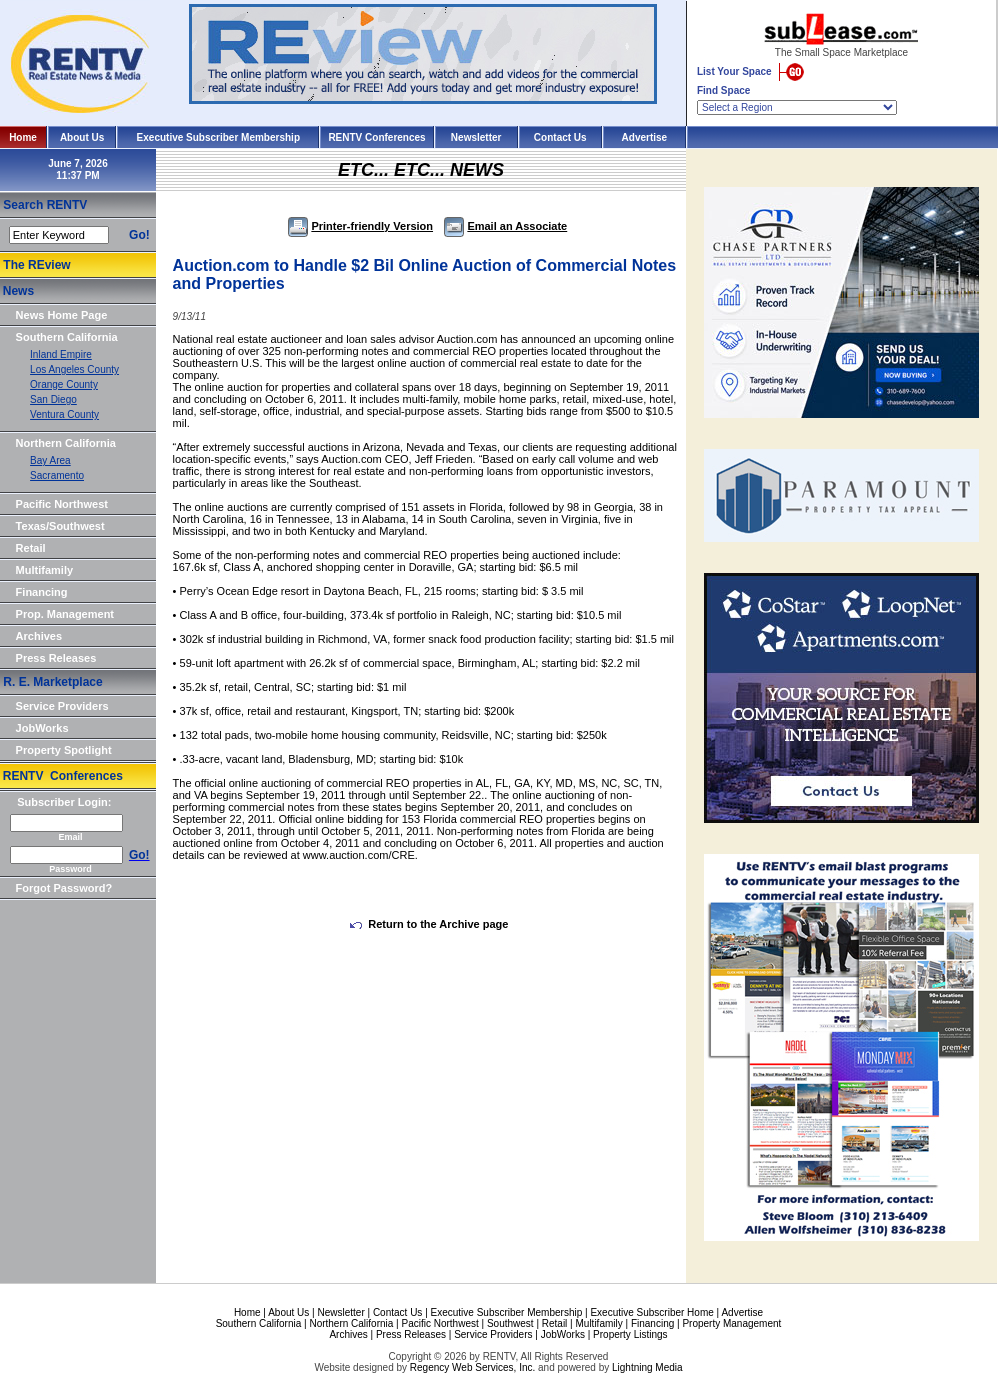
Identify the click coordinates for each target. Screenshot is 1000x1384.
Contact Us (560, 137)
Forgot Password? (64, 888)
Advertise (645, 137)
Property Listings (630, 1334)
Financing (42, 592)
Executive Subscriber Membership (218, 137)
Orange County (64, 384)
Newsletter (476, 137)
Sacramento (57, 475)
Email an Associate (505, 226)
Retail (31, 548)
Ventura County (64, 414)
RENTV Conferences (376, 137)
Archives (39, 636)
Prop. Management (65, 614)
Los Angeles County (74, 369)
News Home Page (62, 315)
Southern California (67, 337)
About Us (82, 137)
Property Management (731, 1323)
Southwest (510, 1323)
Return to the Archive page (429, 924)
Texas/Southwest (60, 526)
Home (23, 137)
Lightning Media (647, 1367)
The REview (36, 265)
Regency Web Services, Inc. (472, 1367)
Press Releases (56, 658)
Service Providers (62, 706)
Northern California (66, 443)
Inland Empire (61, 354)
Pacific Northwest (62, 504)
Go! (139, 235)
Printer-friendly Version (360, 226)
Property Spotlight (64, 750)
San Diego (53, 399)
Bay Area (50, 460)
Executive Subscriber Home (651, 1312)
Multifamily (44, 570)
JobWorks (42, 728)
